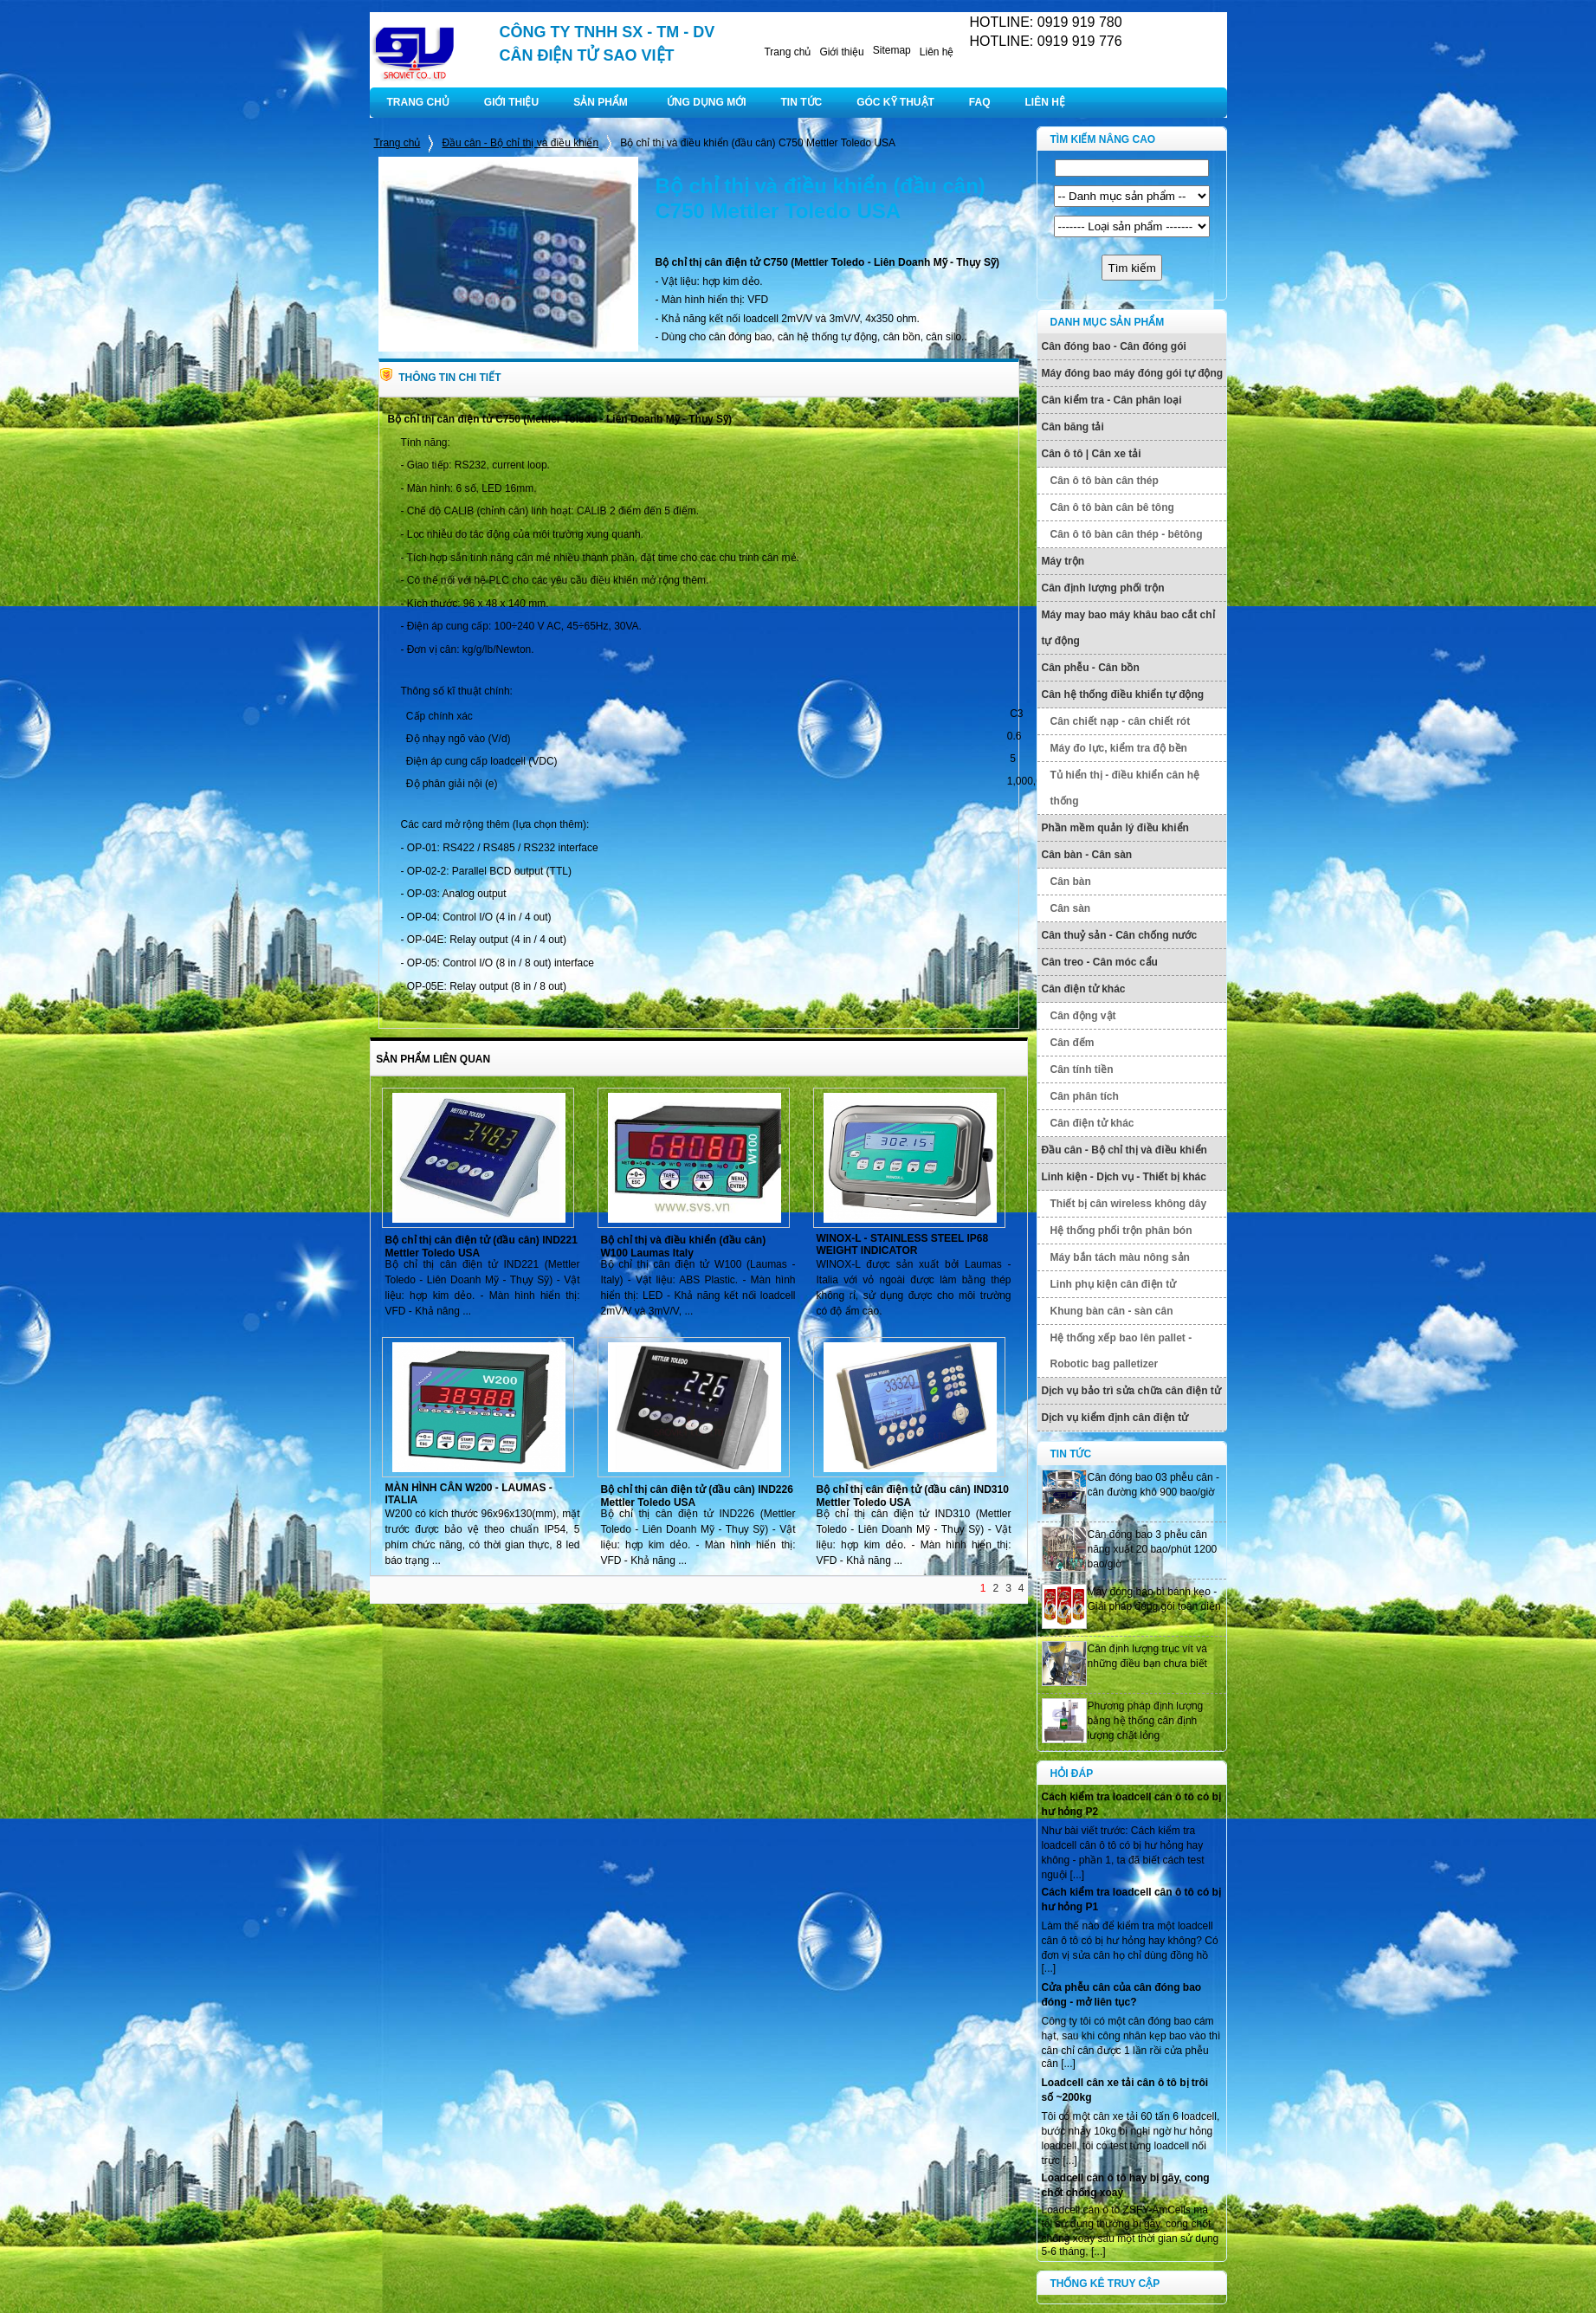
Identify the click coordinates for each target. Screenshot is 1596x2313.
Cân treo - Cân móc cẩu (1100, 962)
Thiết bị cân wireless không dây (1128, 1204)
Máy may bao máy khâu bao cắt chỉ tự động (1128, 628)
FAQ (980, 102)
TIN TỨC (802, 102)
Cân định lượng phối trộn (1103, 588)
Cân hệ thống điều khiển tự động (1123, 694)
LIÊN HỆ (1045, 102)
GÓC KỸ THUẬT (895, 102)
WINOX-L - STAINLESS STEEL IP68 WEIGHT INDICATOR (903, 1244)
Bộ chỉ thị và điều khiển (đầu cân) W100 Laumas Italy (683, 1246)
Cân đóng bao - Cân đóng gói (1114, 346)
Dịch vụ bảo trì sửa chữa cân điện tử (1131, 1391)
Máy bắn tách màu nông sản (1120, 1257)
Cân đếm (1072, 1043)
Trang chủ (787, 52)
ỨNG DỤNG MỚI (706, 102)
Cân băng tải (1073, 427)
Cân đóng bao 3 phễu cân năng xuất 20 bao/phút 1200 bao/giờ (1153, 1549)
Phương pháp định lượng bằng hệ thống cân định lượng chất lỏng (1146, 1720)
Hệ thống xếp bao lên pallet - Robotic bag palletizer (1121, 1351)
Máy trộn (1063, 561)
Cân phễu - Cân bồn (1091, 668)
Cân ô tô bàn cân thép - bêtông (1126, 534)
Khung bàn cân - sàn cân (1111, 1311)
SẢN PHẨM (600, 102)
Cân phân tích (1084, 1096)
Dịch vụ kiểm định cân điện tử (1115, 1418)
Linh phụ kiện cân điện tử (1113, 1284)
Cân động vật (1083, 1016)
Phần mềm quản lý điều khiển (1115, 828)
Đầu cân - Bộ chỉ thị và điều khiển (520, 143)
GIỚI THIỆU (511, 102)
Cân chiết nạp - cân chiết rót (1120, 721)
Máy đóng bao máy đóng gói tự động (1133, 373)
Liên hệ (937, 52)
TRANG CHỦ (418, 102)
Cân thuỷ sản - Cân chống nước (1120, 935)
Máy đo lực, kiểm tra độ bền (1118, 748)
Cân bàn (1070, 881)
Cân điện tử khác (1084, 989)
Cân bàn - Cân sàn (1087, 855)
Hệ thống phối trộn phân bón (1121, 1230)
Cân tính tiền (1082, 1069)
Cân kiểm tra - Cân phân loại (1112, 400)
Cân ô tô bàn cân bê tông (1112, 507)
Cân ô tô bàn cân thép (1104, 481)
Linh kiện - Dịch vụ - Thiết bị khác (1124, 1177)
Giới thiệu (841, 52)
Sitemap (892, 50)
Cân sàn (1070, 908)
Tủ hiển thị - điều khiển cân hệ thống (1125, 788)
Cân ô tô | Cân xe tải (1091, 454)
